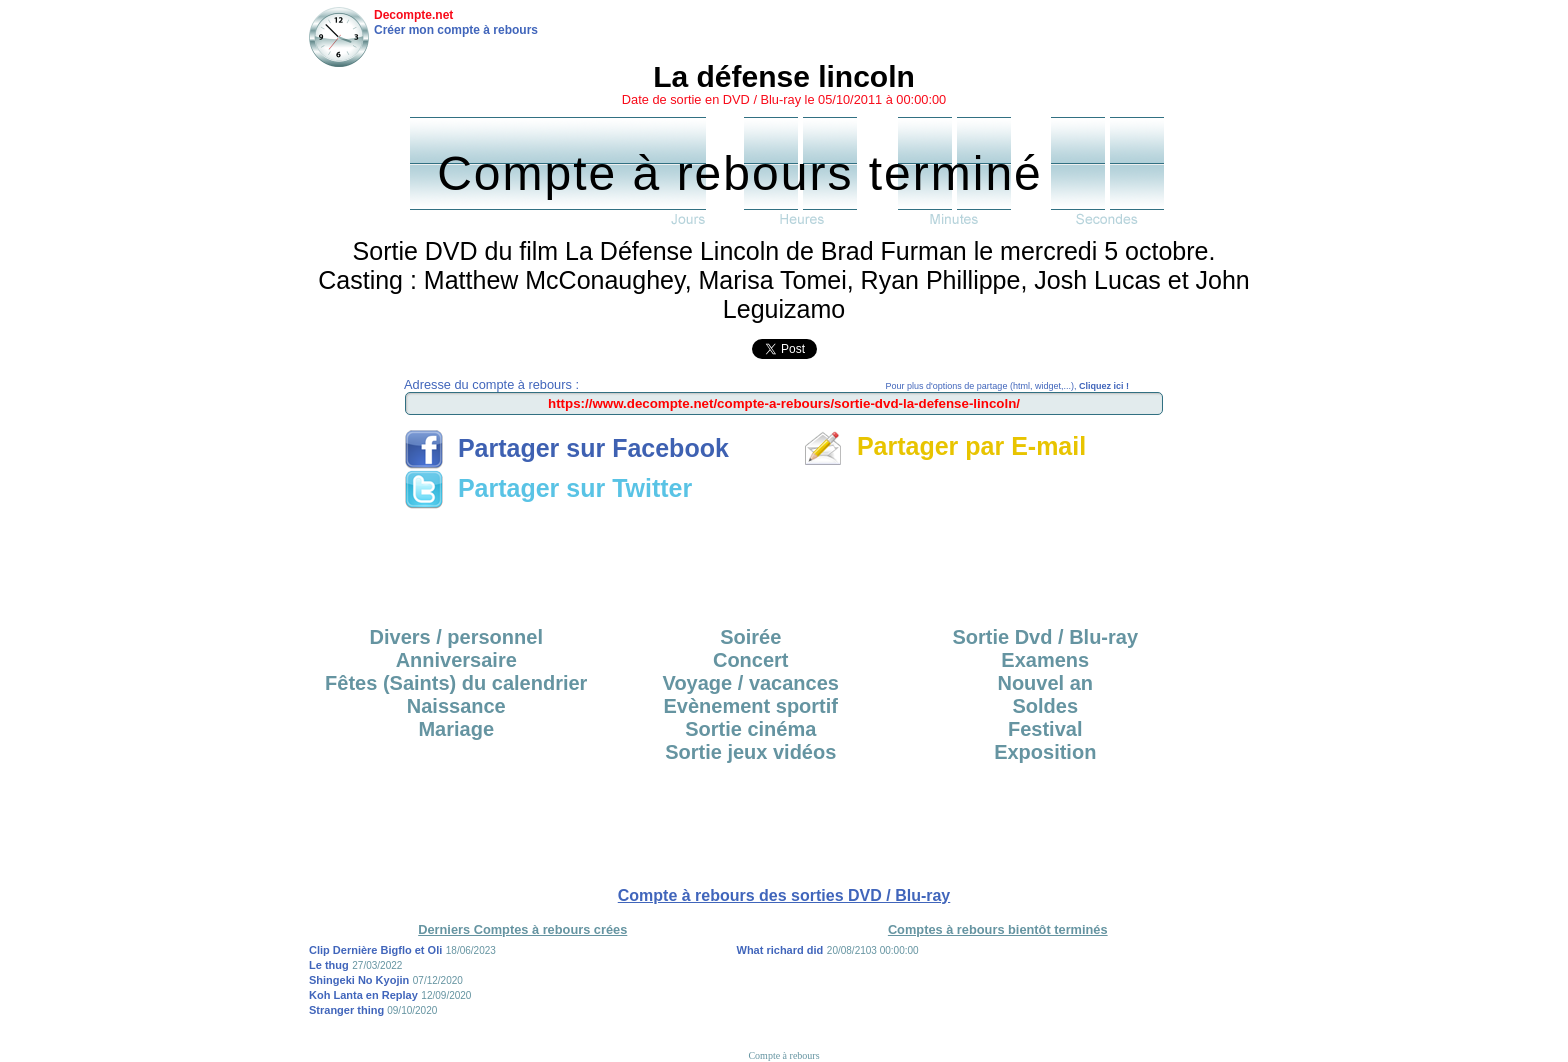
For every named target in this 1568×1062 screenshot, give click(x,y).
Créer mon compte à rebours (456, 30)
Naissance (456, 706)
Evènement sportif (751, 706)
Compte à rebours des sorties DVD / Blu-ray (784, 895)
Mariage (456, 729)
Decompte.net (413, 15)
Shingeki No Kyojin (359, 980)
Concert (751, 660)
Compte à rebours (783, 1055)
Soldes (1045, 706)
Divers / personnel (456, 637)
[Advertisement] (784, 561)
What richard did (780, 950)
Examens (1045, 660)
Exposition (1045, 752)
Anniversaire (456, 660)
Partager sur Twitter (548, 488)
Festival (1045, 729)
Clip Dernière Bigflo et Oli (375, 950)
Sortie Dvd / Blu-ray (1045, 637)
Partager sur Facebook (566, 448)
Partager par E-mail (944, 446)
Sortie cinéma (750, 729)
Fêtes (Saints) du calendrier (456, 683)
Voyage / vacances (751, 683)
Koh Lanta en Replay (363, 995)
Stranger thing (348, 1010)
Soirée (750, 637)
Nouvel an (1045, 683)
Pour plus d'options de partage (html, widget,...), (1007, 386)
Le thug (329, 965)
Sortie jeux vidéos (750, 752)
